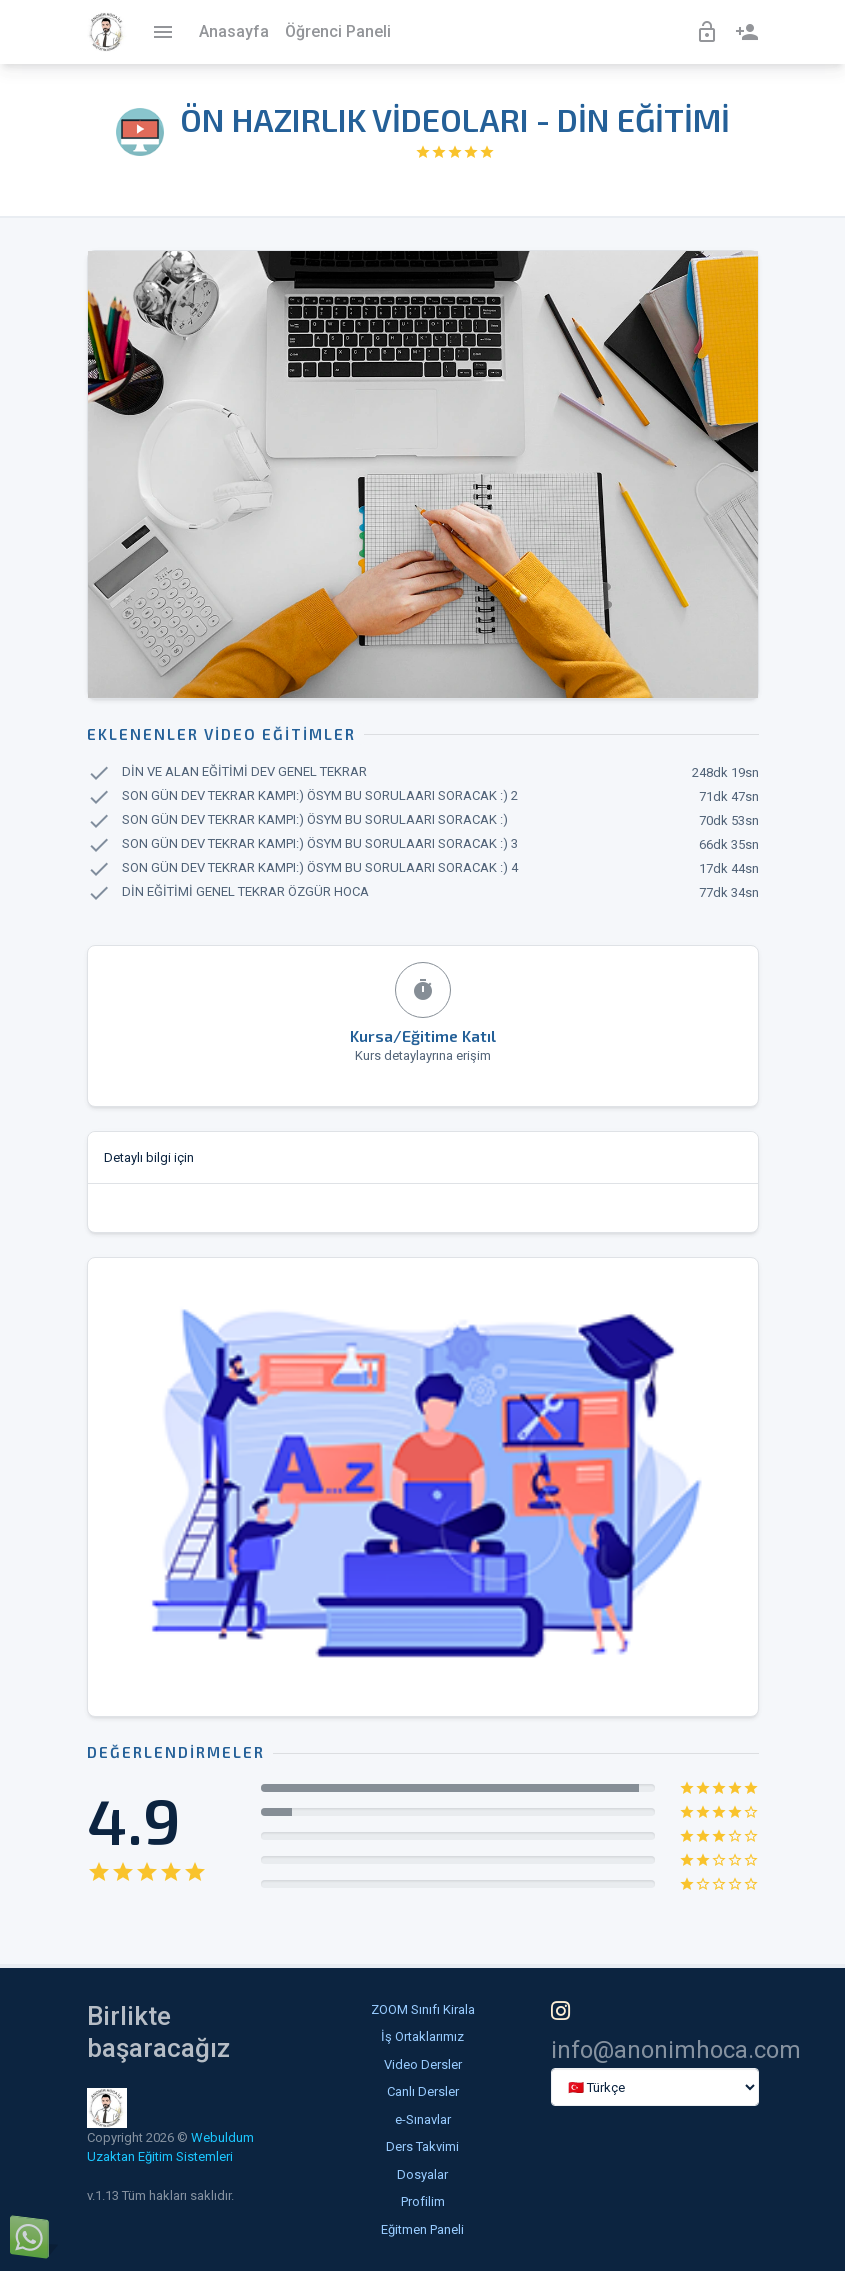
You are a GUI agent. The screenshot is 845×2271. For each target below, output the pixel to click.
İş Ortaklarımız (422, 2036)
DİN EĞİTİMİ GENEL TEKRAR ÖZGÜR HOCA (245, 892)
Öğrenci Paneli (338, 31)
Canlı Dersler (423, 2091)
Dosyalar (422, 2174)
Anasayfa (234, 31)
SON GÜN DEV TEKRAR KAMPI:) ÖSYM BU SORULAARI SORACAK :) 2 (320, 796)
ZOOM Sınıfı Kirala (423, 2009)
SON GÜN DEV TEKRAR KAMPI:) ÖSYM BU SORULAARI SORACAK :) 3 (320, 844)
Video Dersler (423, 2064)
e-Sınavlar (423, 2119)
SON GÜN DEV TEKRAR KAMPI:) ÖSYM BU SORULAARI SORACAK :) (315, 820)
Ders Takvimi (422, 2146)
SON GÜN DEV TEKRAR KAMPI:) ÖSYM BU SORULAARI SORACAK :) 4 (320, 868)
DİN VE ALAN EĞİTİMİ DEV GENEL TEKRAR (244, 772)
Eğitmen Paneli (422, 2229)
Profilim (423, 2201)
